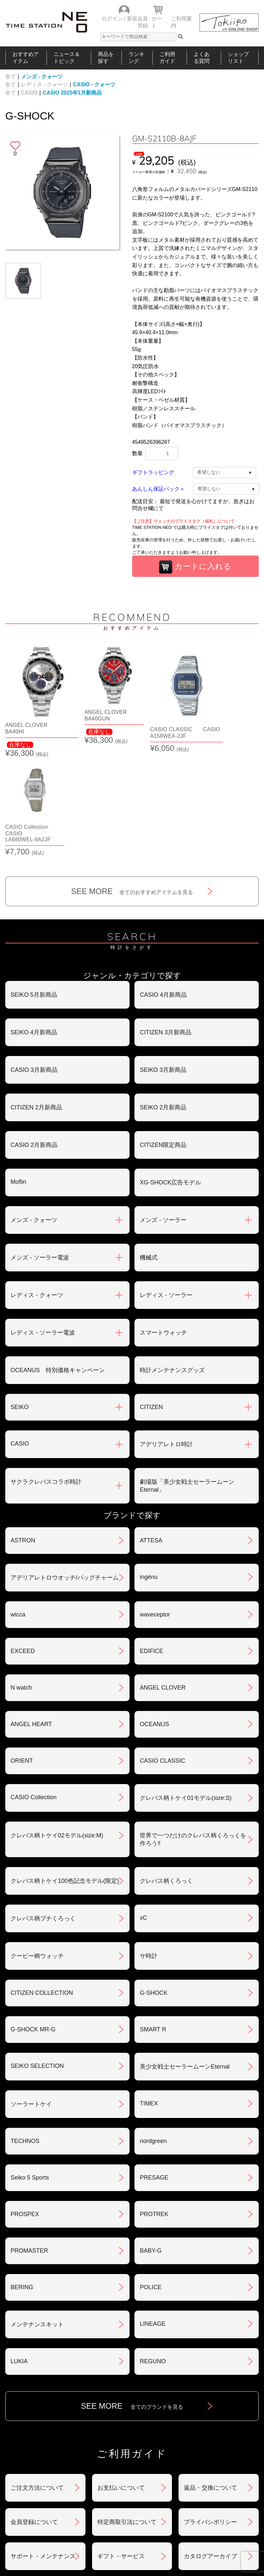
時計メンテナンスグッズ (172, 1259)
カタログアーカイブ (210, 2445)
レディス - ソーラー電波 (43, 1222)
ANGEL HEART (31, 1613)
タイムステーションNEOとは (230, 2492)
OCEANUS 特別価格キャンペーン (58, 1259)
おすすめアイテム (25, 57)
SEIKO (20, 1296)
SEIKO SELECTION (37, 1955)
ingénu (148, 1466)
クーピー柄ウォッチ (37, 1845)
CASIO (29, 92)
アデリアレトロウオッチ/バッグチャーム (65, 1467)
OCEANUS (154, 1613)
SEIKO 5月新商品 (34, 884)
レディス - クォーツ (44, 84)
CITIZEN (151, 1296)
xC (143, 1807)
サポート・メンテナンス (43, 2445)
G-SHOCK (153, 1882)
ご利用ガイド (167, 57)
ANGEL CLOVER (162, 1577)
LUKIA (19, 2250)
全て (10, 76)
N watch (21, 1577)
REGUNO (153, 2250)
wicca (18, 1504)
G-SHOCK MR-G (33, 1918)
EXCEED (23, 1540)
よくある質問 (201, 57)
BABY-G (150, 2140)
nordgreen (153, 2030)
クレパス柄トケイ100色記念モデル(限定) (65, 1770)
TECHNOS (25, 2030)
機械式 (148, 1147)
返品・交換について (210, 2377)
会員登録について (34, 2411)
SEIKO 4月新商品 (34, 921)
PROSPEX (25, 2103)
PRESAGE (154, 2067)
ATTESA (151, 1429)
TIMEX (149, 1993)
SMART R (153, 1918)
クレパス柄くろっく (166, 1770)
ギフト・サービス (121, 2445)
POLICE (150, 2176)
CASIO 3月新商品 (34, 959)
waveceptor (155, 1504)
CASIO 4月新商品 (163, 884)
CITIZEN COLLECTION (42, 1882)
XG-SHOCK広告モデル (170, 1072)
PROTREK (154, 2103)
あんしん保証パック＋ (158, 489)
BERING (22, 2176)
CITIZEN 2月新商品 (36, 996)
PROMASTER (29, 2140)
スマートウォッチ (163, 1222)
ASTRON (23, 1429)
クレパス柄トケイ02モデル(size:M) (57, 1725)
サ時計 (148, 1845)
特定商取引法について (126, 2411)
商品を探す (106, 57)
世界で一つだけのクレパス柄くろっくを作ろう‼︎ (193, 1729)
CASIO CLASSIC (162, 1650)
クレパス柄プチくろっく (43, 1807)
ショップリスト (238, 57)
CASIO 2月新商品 (34, 1034)
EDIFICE (151, 1540)
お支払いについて (121, 2377)
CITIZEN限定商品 (163, 1034)
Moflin (18, 1071)
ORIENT (22, 1650)
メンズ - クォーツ (41, 76)
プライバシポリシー (210, 2411)
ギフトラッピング (153, 472)
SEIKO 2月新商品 (163, 996)
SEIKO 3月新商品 (163, 959)
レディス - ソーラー (166, 1184)
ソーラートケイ (31, 1993)
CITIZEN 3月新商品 (165, 921)
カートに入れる (195, 567)
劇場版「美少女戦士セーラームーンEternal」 (187, 1375)
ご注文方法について (37, 2377)
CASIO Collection (34, 1686)
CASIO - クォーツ (94, 84)
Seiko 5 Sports (30, 2067)
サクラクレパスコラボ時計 (46, 1371)
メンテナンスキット (37, 2213)
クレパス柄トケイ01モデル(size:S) (185, 1687)
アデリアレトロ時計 (166, 1333)
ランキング (136, 57)
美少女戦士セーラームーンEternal (184, 1956)
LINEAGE (152, 2213)
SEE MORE (132, 780)
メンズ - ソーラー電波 (40, 1147)
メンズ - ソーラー (163, 1109)
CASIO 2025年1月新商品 (72, 92)
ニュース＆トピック (67, 57)
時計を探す (130, 2492)
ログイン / (114, 18)
